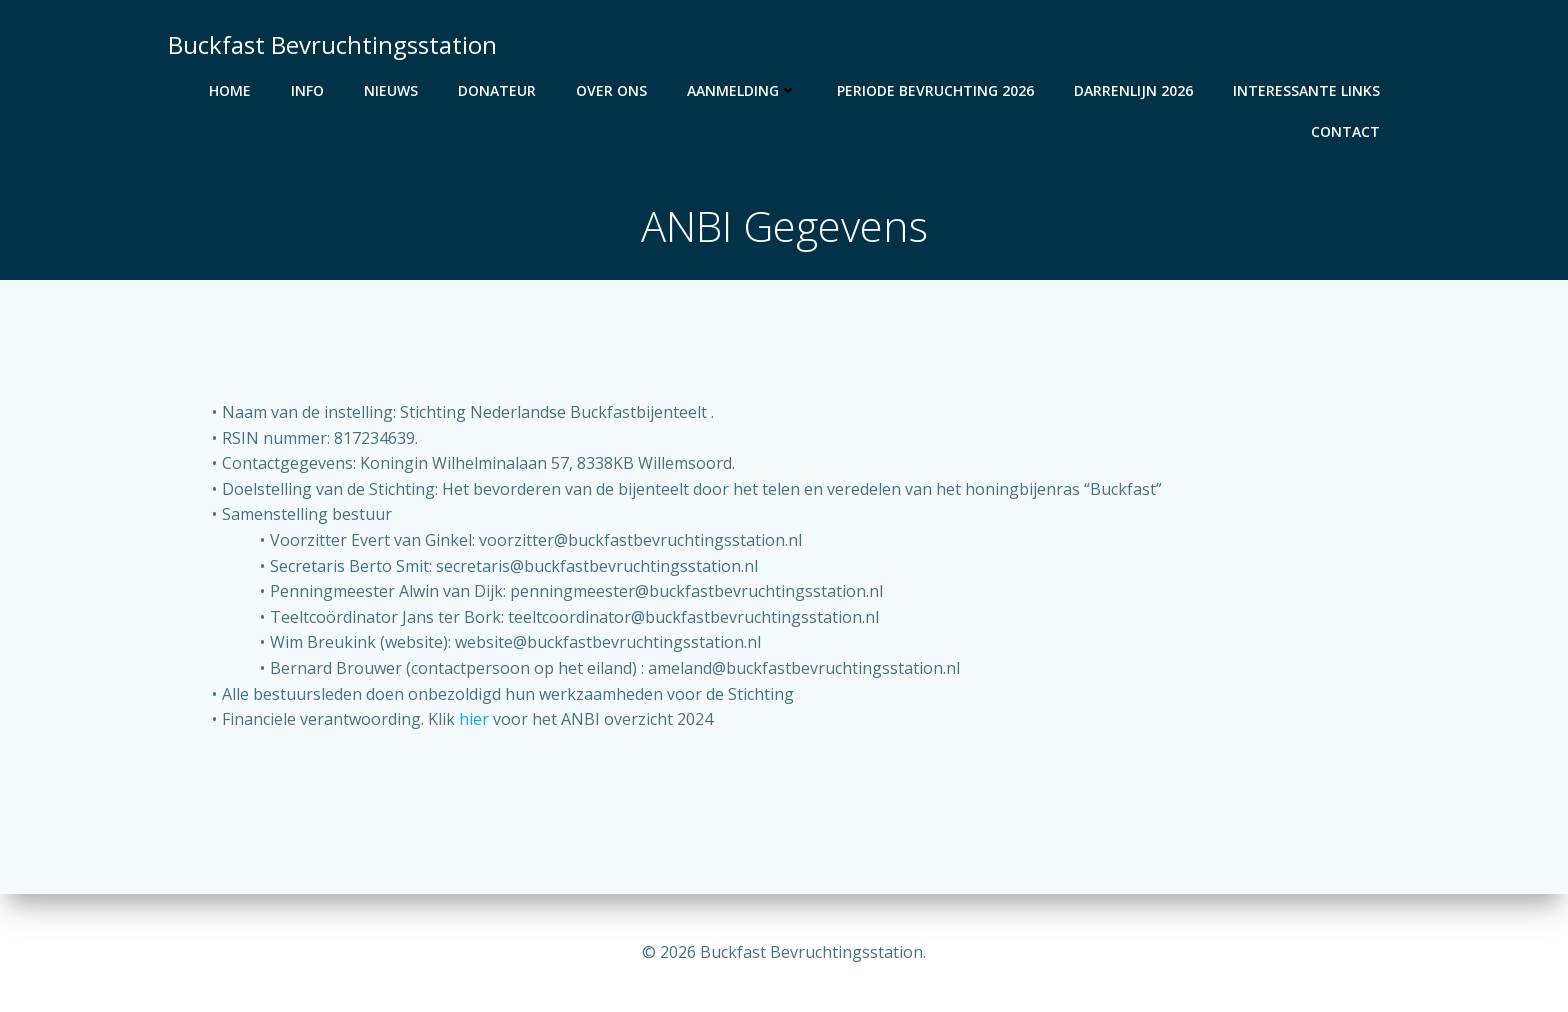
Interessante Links (1306, 90)
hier (474, 719)
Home (230, 90)
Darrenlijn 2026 (1133, 90)
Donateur (497, 90)
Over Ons (611, 90)
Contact (1345, 131)
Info (307, 90)
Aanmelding (742, 90)
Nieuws (391, 90)
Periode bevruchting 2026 (935, 90)
